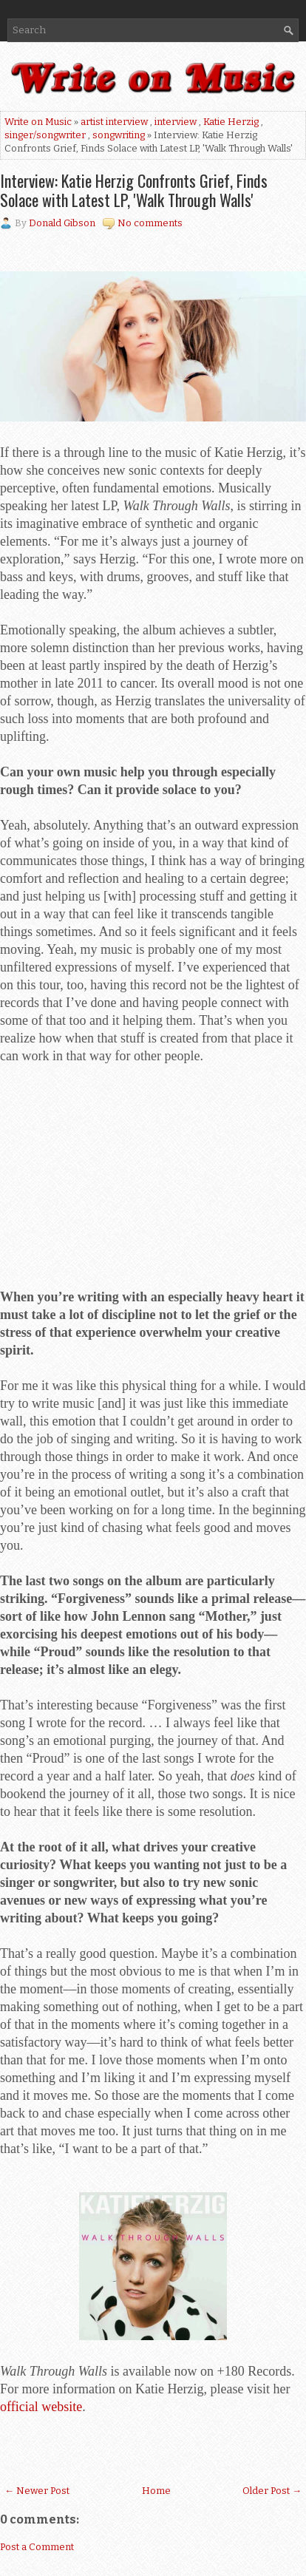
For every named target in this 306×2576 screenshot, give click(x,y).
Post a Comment (37, 2546)
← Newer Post (36, 2490)
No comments (150, 222)
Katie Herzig (231, 121)
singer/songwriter (45, 134)
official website (41, 2406)
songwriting (118, 134)
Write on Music (38, 121)
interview (175, 121)
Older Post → (272, 2490)
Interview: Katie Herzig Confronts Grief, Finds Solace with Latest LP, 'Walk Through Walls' (134, 190)
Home (156, 2490)
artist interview (114, 121)
